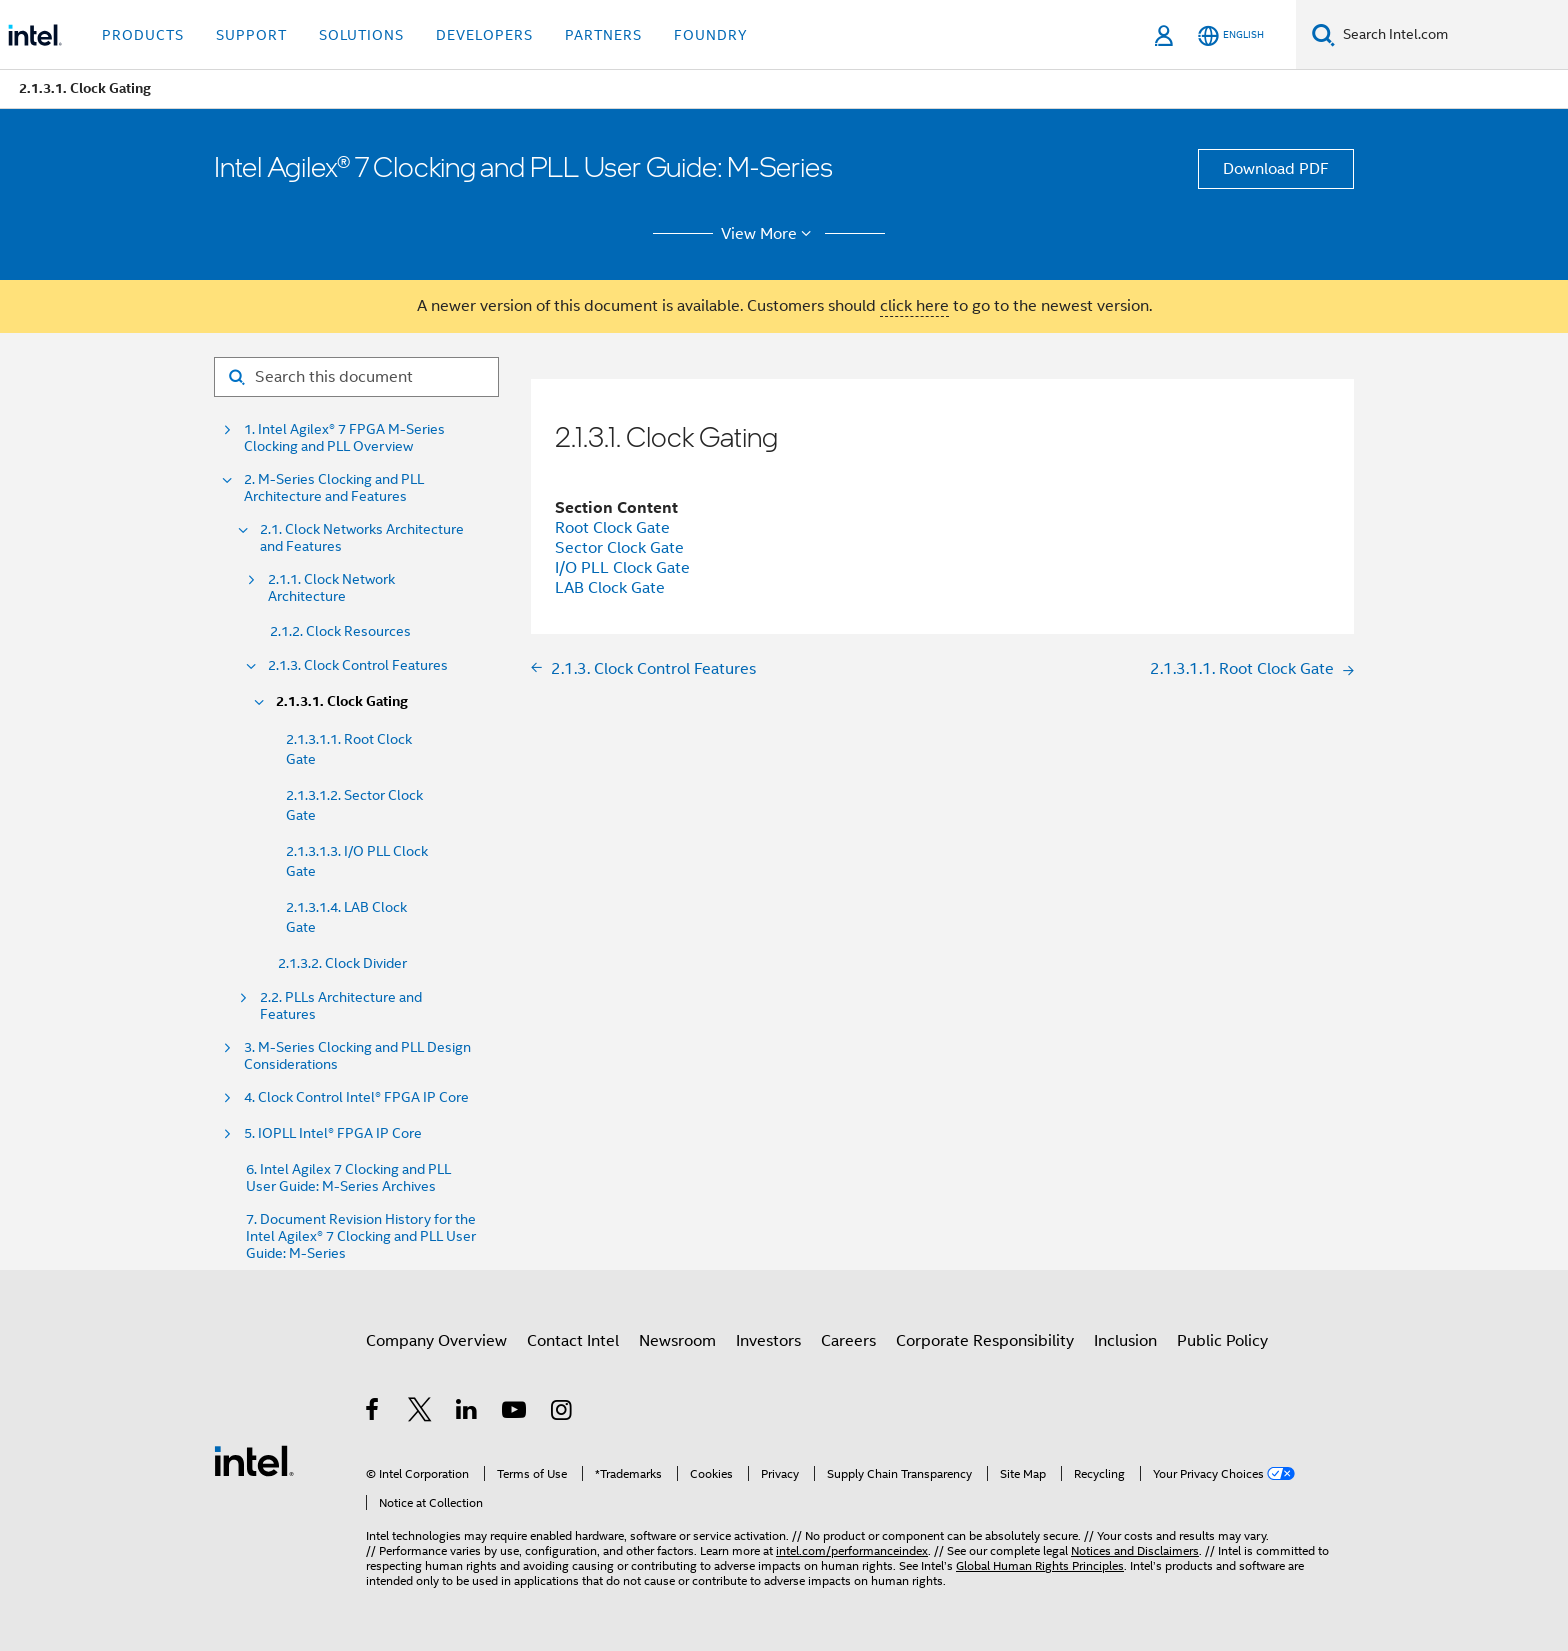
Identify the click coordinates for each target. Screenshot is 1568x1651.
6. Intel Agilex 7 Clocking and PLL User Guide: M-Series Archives (348, 1178)
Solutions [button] (361, 35)
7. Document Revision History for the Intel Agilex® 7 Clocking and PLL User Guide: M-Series (361, 1236)
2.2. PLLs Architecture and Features (341, 1006)
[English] (1231, 35)
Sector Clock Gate (619, 548)
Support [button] (251, 35)
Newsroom (677, 1341)
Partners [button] (603, 35)
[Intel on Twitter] (420, 1413)
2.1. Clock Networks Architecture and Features (362, 538)
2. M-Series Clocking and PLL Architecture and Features (334, 488)
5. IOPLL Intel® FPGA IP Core (333, 1133)
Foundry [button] (711, 35)
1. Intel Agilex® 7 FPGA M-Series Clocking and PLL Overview (344, 438)
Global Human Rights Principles (1040, 1565)
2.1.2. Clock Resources (340, 631)
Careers (848, 1341)
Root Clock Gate (612, 528)
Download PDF (1276, 169)
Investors (768, 1341)
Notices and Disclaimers (1135, 1550)
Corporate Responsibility (985, 1341)
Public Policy (1222, 1341)
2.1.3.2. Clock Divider (342, 963)
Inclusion (1125, 1341)
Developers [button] (484, 35)
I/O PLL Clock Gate (622, 568)
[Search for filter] (356, 377)
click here (914, 306)
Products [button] (143, 35)
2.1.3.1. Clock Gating (342, 701)
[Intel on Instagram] (562, 1413)
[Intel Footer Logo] (254, 1460)
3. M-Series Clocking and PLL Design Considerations (357, 1056)
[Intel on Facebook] (373, 1413)
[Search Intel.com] (1451, 35)
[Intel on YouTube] (515, 1413)
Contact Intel (573, 1341)
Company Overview (436, 1341)
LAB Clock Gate (610, 588)
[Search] (1323, 34)
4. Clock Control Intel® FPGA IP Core (356, 1097)
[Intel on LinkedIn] (467, 1413)
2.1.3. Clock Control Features (358, 665)
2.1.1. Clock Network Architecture (331, 588)
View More (769, 234)
